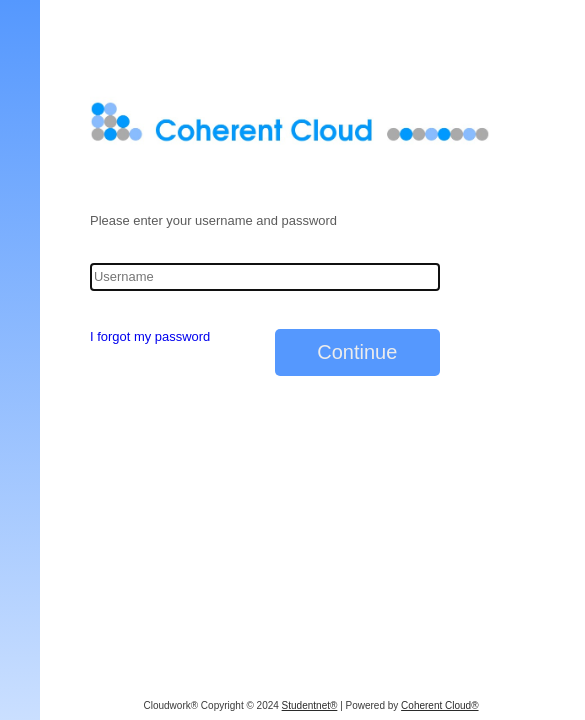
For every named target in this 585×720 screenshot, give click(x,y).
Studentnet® (310, 705)
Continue (357, 352)
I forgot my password (150, 336)
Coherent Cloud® (439, 705)
